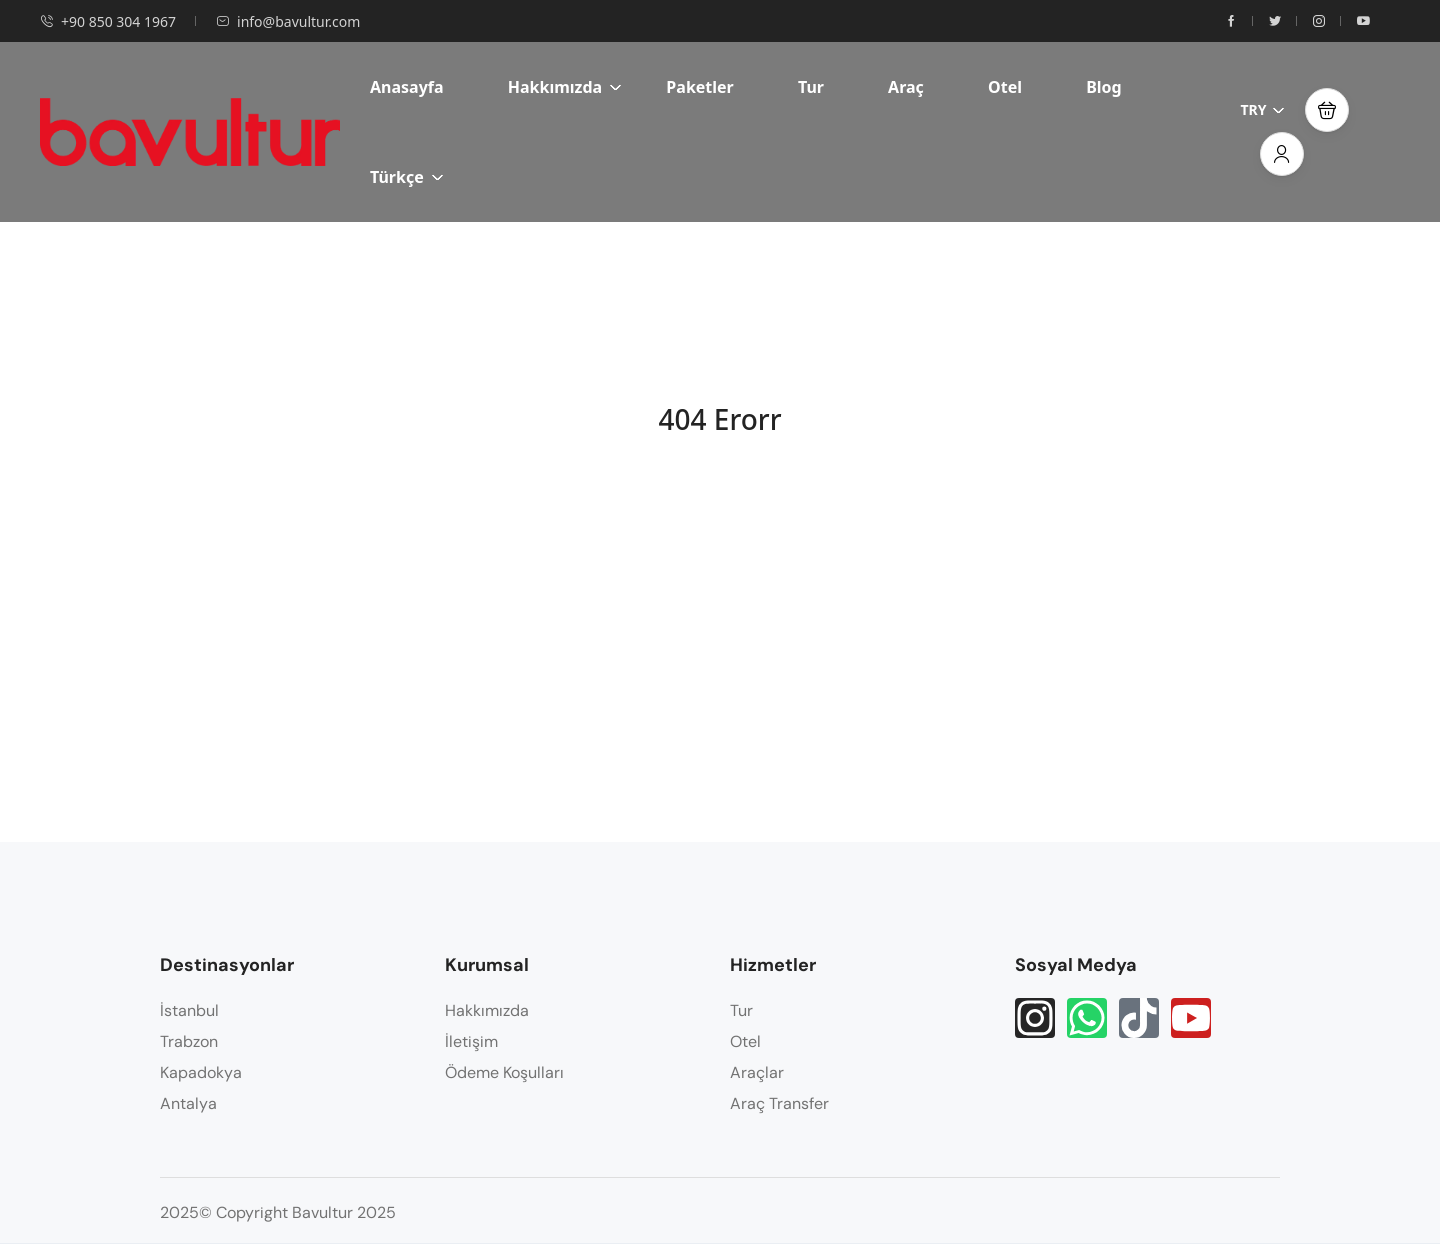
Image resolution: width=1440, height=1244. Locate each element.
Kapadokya (201, 1072)
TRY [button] (1262, 109)
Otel (1005, 87)
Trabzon (189, 1041)
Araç (906, 87)
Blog (1104, 87)
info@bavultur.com (288, 21)
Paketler (699, 87)
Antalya (188, 1103)
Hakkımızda (565, 87)
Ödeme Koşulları (504, 1072)
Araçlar (757, 1072)
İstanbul (189, 1010)
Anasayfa (407, 87)
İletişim (471, 1041)
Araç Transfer (779, 1103)
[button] (1327, 110)
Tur (811, 87)
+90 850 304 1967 (108, 21)
